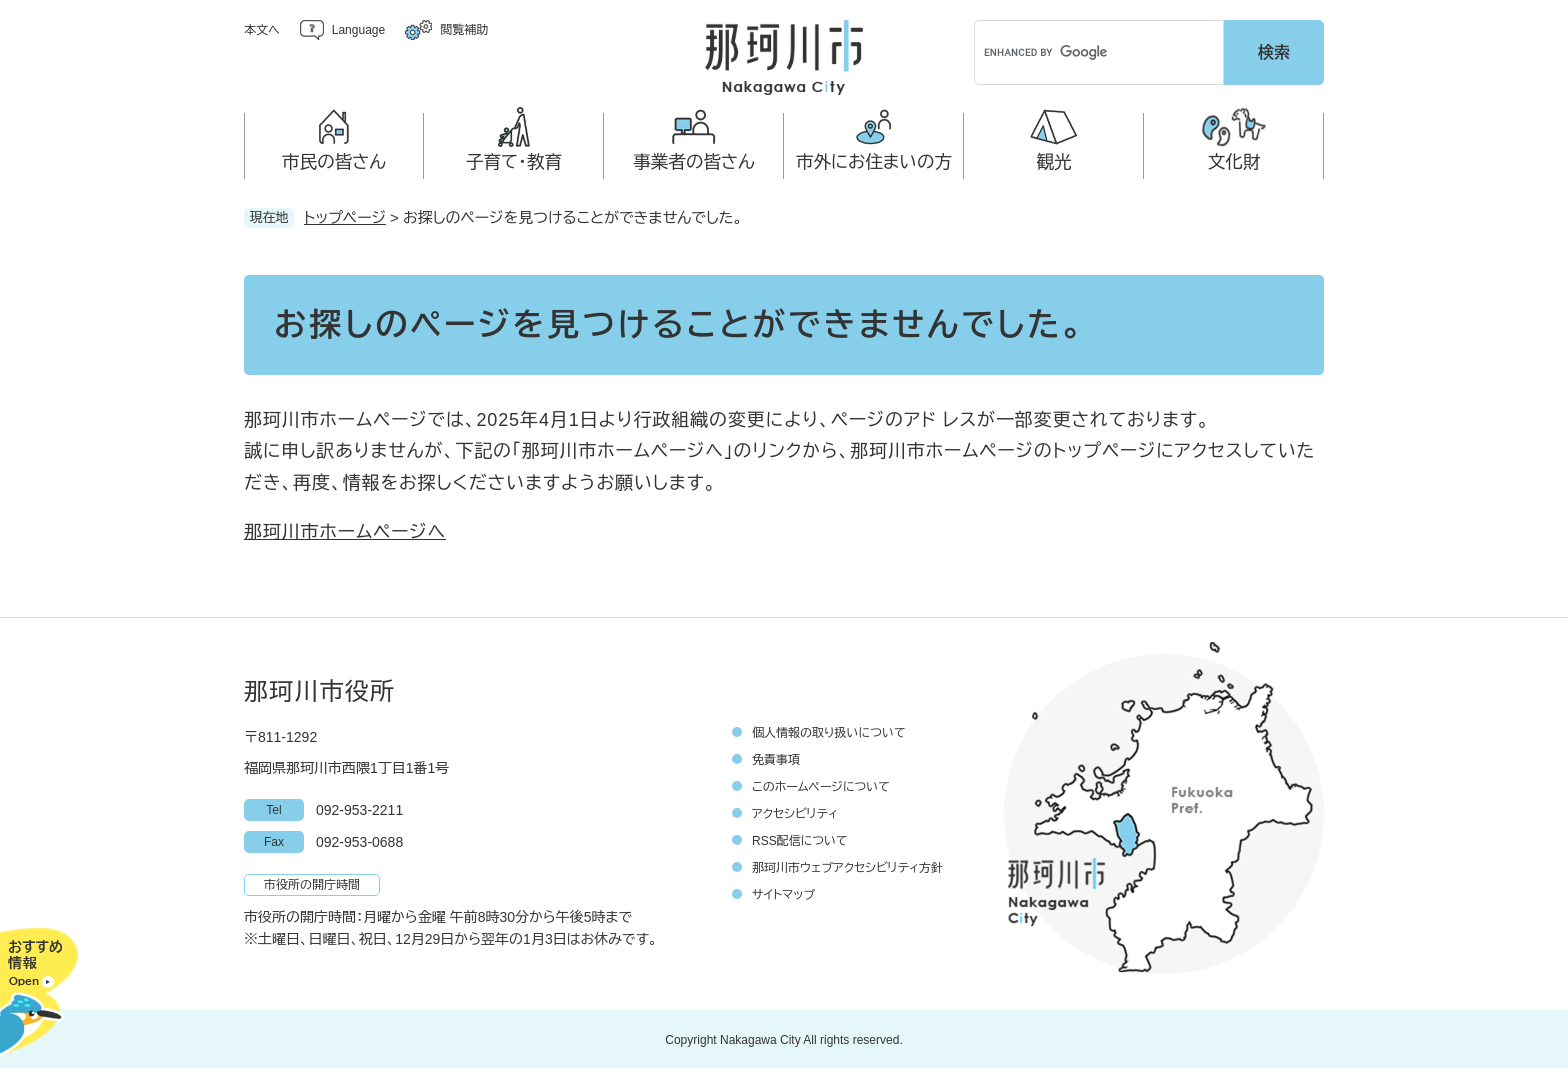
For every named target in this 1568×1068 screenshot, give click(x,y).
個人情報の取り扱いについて (829, 731)
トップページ (345, 215)
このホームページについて (821, 785)
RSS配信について (800, 839)
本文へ (262, 30)
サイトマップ (783, 893)
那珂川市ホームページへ (345, 530)
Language (358, 30)
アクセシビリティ (795, 812)
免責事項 (776, 758)
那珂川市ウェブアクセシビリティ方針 (847, 866)
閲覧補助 (464, 30)
